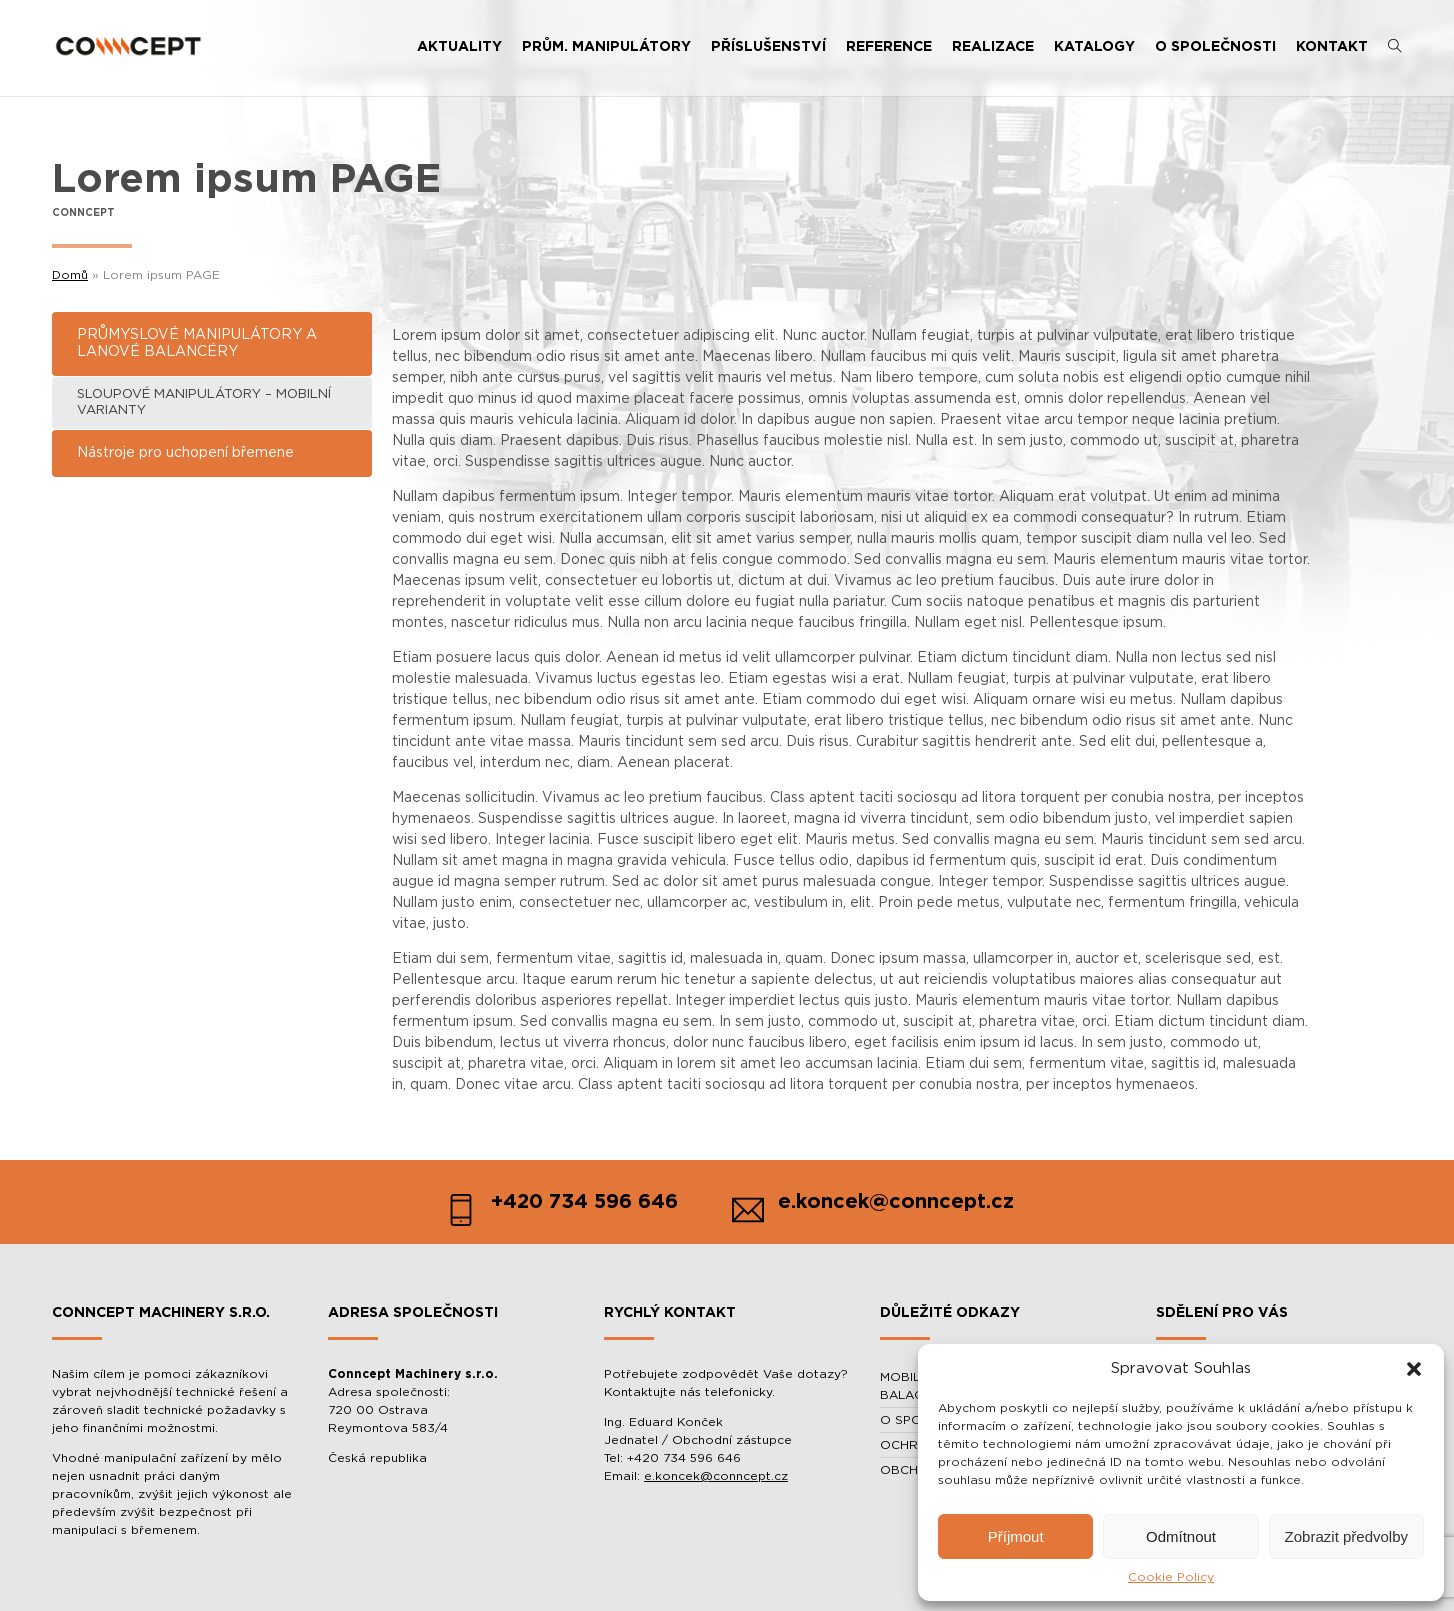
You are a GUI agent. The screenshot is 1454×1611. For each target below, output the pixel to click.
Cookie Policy (1171, 1577)
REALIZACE (993, 47)
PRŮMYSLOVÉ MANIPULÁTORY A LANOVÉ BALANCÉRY (197, 343)
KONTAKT (1332, 47)
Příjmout (1016, 1536)
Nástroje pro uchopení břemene (185, 453)
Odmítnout (1181, 1536)
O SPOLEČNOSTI (1215, 47)
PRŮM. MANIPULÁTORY (606, 47)
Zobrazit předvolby (1346, 1536)
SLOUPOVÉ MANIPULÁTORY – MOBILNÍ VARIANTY (204, 402)
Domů (70, 275)
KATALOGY (1094, 47)
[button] (1414, 1369)
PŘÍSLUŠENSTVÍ (768, 47)
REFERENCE (889, 47)
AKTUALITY (459, 47)
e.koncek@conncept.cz (716, 1476)
